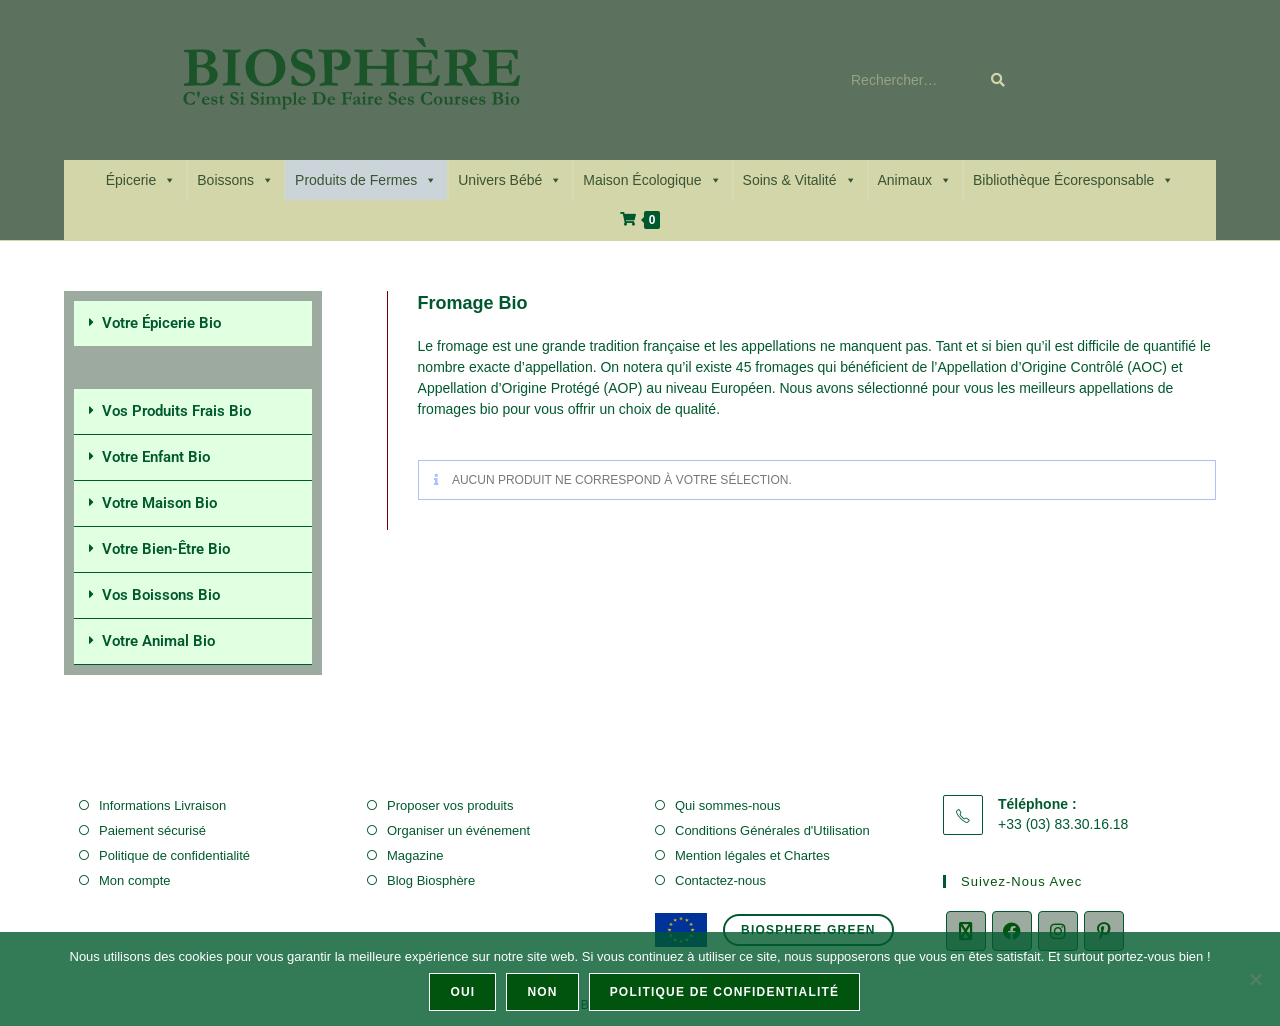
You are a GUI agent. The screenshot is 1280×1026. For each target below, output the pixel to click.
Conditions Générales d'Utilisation (772, 830)
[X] (966, 931)
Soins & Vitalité (800, 180)
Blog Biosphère (431, 880)
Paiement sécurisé (152, 830)
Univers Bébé (510, 180)
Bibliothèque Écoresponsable (1073, 180)
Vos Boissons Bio (161, 595)
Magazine (415, 855)
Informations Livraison (162, 805)
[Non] (1255, 979)
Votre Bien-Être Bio (166, 549)
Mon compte (135, 880)
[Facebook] (1012, 931)
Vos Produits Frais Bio (176, 411)
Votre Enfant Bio (156, 457)
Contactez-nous (720, 880)
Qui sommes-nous (727, 805)
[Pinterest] (1104, 931)
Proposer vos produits (450, 805)
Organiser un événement (458, 830)
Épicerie (141, 180)
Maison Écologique (652, 180)
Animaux (915, 180)
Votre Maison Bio (159, 503)
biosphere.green (808, 930)
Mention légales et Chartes (752, 855)
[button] (193, 323)
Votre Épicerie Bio (161, 323)
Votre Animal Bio (158, 641)
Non (543, 992)
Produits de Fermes (366, 180)
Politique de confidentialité (174, 855)
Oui (463, 992)
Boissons (235, 180)
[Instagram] (1058, 931)
